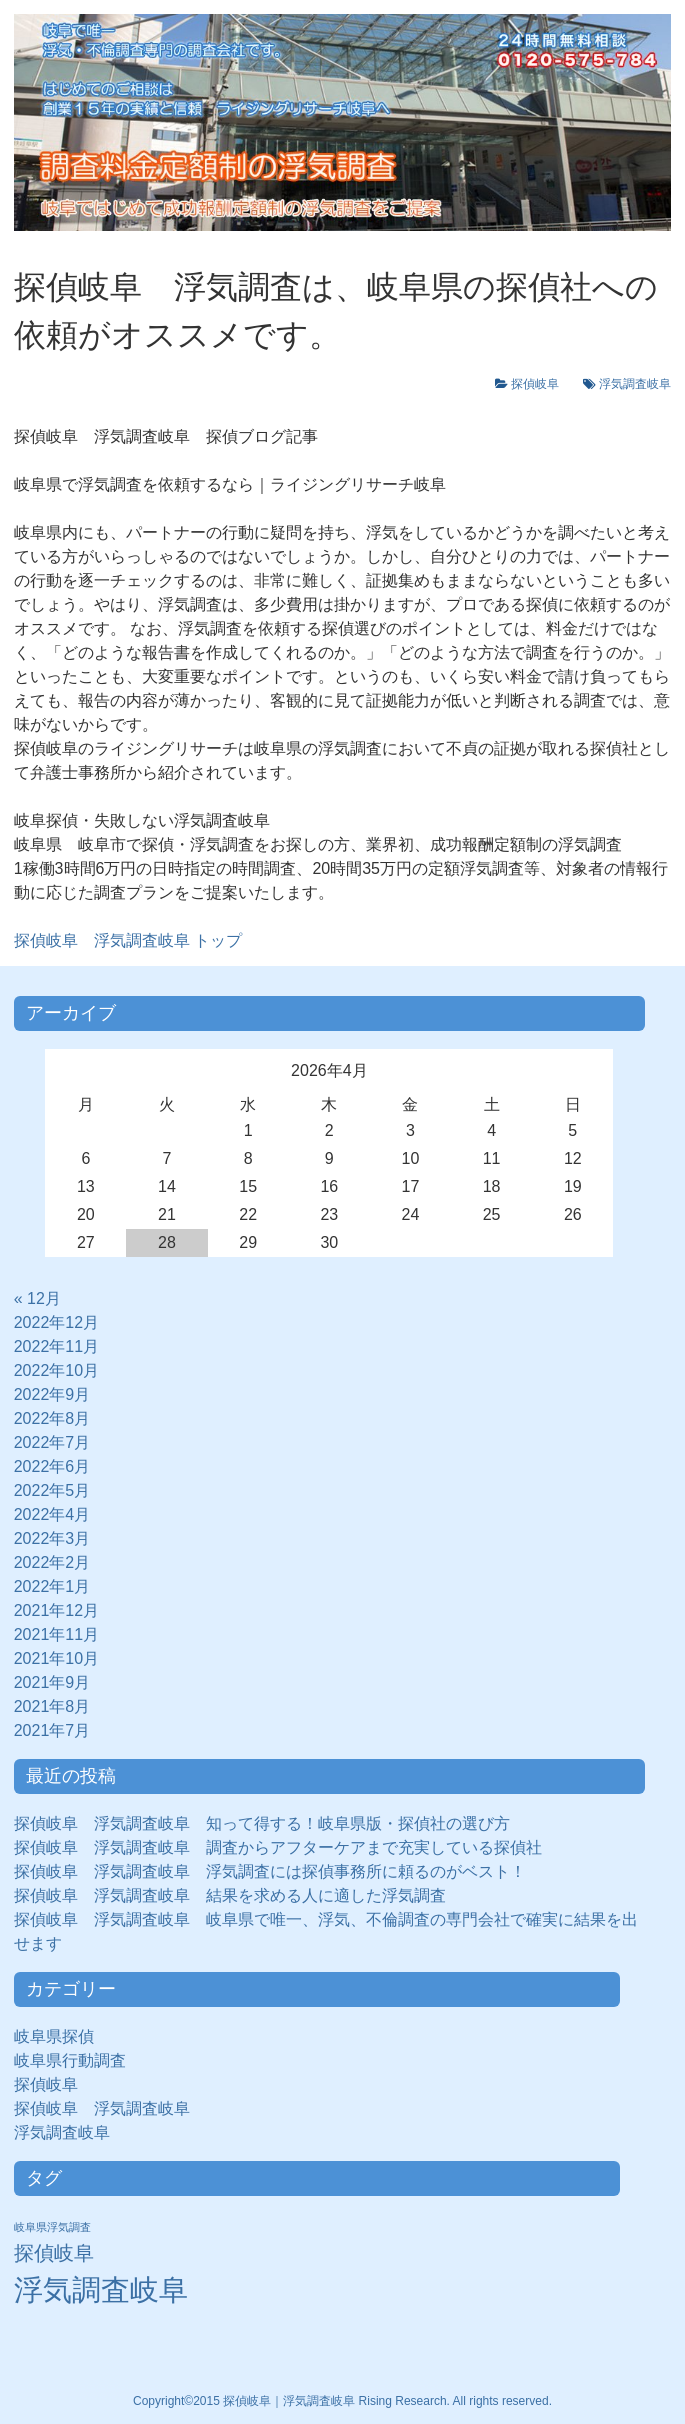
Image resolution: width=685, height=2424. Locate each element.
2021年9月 (52, 1682)
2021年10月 (56, 1658)
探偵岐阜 (541, 384)
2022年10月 (56, 1370)
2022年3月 (52, 1538)
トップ (128, 940)
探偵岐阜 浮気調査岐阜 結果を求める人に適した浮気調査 (230, 1895)
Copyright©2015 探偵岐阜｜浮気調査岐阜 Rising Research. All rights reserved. (342, 2401)
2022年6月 (52, 1466)
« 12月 (37, 1298)
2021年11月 (56, 1634)
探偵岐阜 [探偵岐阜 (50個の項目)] (54, 2253)
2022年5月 (52, 1490)
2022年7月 (52, 1442)
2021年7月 (52, 1730)
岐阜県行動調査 (70, 2060)
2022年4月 (52, 1514)
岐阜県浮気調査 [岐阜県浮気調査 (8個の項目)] (52, 2227)
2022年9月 (52, 1394)
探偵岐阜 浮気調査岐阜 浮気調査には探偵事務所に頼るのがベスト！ (270, 1871)
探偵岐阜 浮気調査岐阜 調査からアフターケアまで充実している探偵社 (278, 1847)
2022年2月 (52, 1562)
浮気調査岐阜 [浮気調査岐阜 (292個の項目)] (101, 2289)
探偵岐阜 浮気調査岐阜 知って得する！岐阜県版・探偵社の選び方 (262, 1823)
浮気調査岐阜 (635, 384)
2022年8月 (52, 1418)
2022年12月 (56, 1322)
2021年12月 (56, 1610)
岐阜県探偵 (54, 2036)
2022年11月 (56, 1346)
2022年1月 (52, 1586)
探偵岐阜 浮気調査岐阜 (102, 2108)
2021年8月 (52, 1706)
